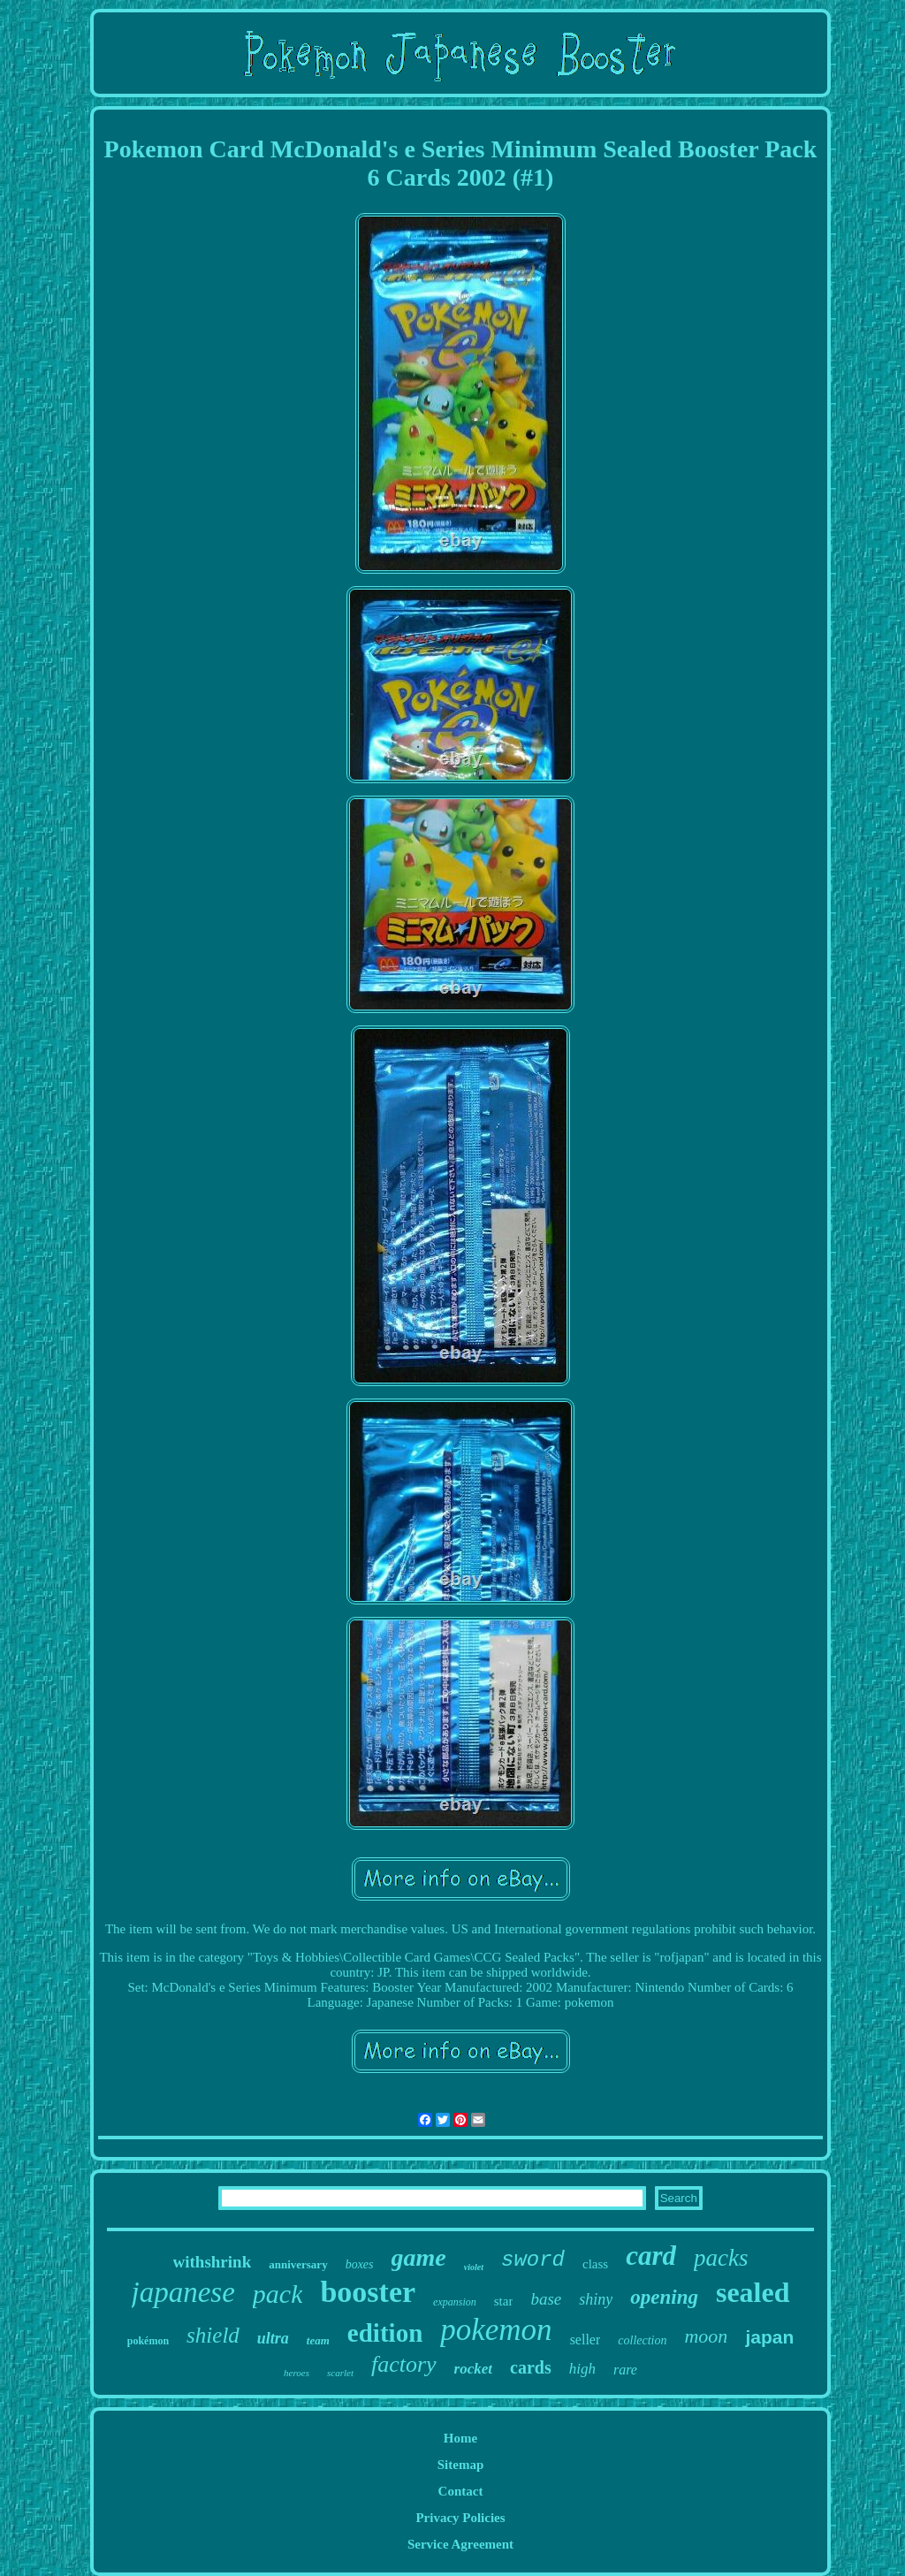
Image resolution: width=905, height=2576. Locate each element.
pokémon (148, 2341)
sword (533, 2260)
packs (721, 2257)
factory (404, 2364)
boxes (360, 2264)
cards (530, 2367)
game (419, 2257)
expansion (454, 2302)
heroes (296, 2372)
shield (213, 2335)
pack (278, 2293)
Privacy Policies (460, 2518)
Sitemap (460, 2465)
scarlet (340, 2372)
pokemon (495, 2330)
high (582, 2368)
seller (585, 2339)
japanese (183, 2292)
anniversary (298, 2264)
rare (625, 2369)
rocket (473, 2368)
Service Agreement (460, 2544)
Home (460, 2438)
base (545, 2299)
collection (642, 2340)
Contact (460, 2491)
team (318, 2340)
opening (664, 2297)
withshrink (212, 2261)
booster (367, 2291)
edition (384, 2333)
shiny (595, 2299)
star (503, 2301)
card (651, 2255)
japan (769, 2337)
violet (473, 2267)
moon (705, 2336)
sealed (753, 2292)
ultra (273, 2338)
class (595, 2264)
